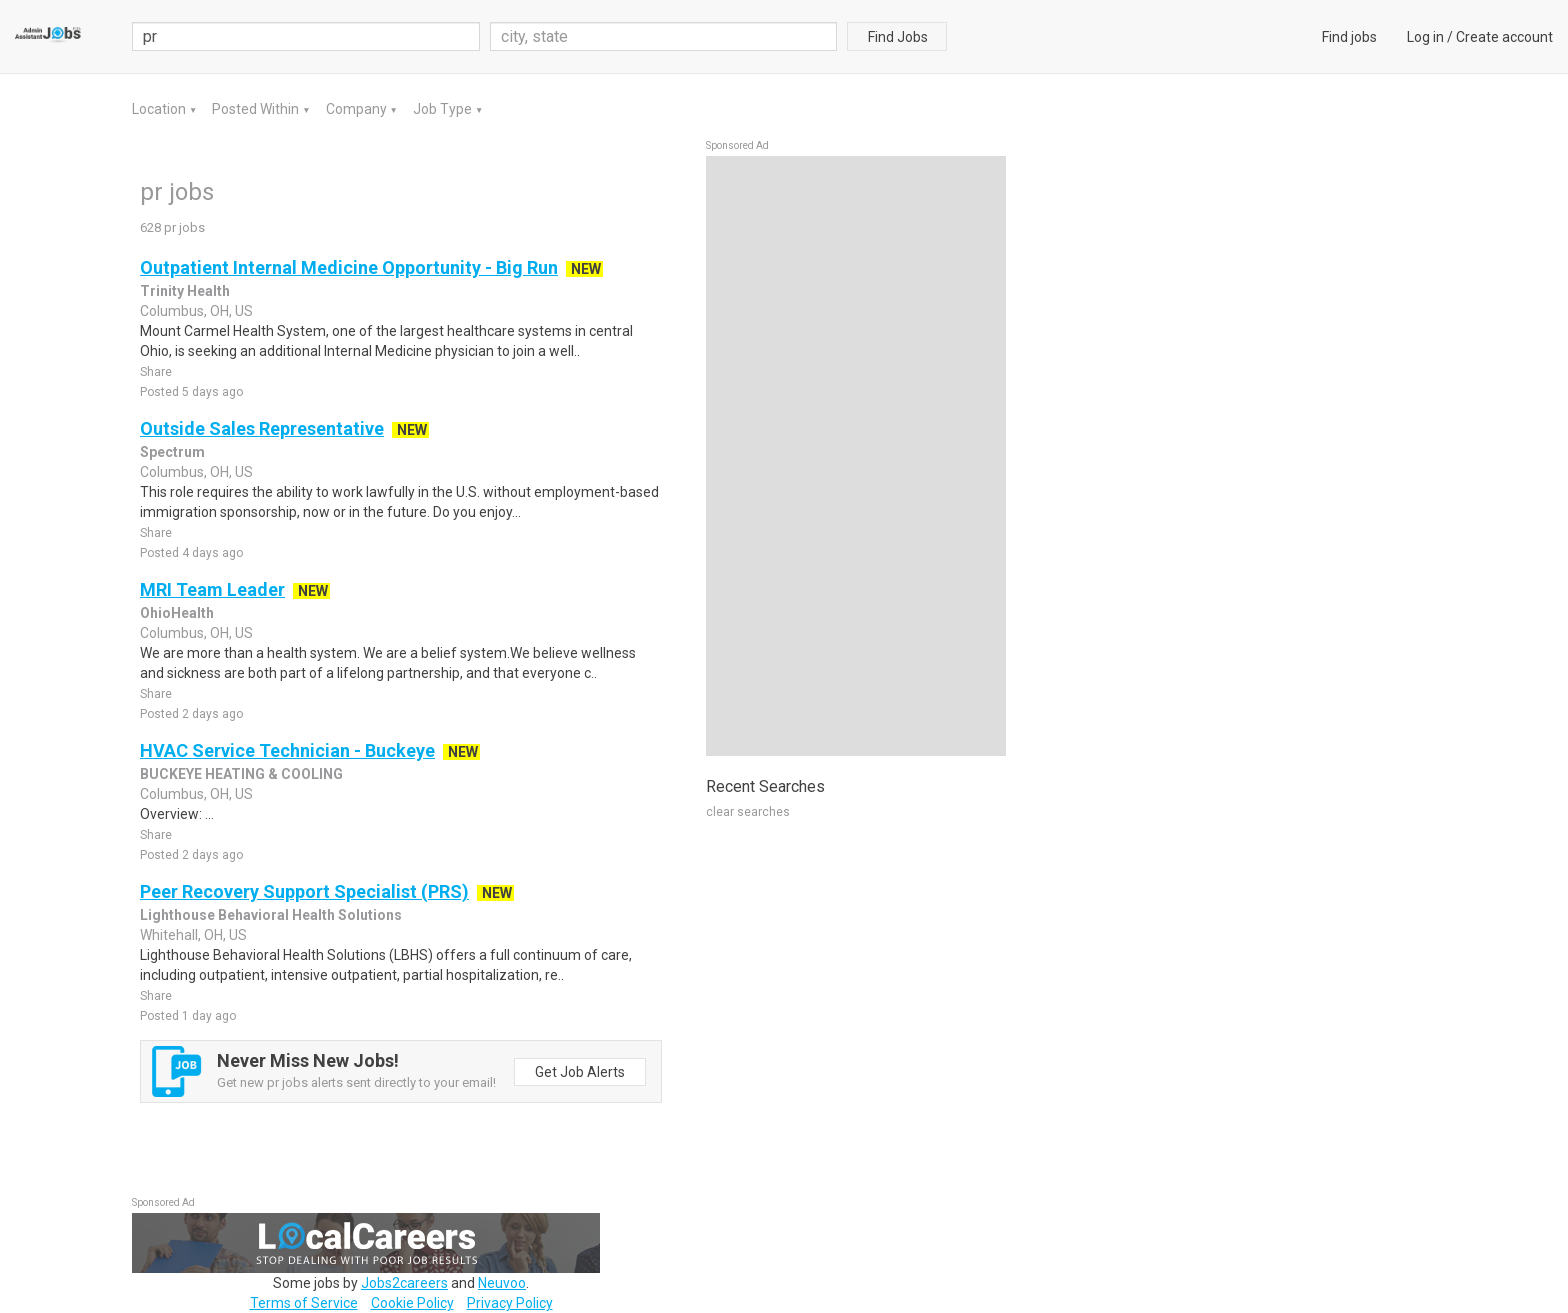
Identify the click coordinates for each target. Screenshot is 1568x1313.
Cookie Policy (412, 1303)
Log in (1425, 37)
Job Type (444, 109)
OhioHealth (177, 613)
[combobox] (664, 36)
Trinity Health (185, 291)
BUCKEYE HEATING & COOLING (241, 774)
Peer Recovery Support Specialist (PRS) (304, 891)
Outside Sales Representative (262, 428)
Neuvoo (502, 1283)
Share (156, 372)
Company (358, 109)
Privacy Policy (510, 1303)
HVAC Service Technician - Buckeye (287, 750)
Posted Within (257, 109)
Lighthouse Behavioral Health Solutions (271, 915)
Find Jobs (898, 37)
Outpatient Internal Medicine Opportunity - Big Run (349, 267)
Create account (1504, 37)
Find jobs (1349, 37)
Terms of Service (304, 1303)
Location (160, 109)
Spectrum (172, 452)
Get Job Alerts (580, 1072)
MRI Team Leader (212, 589)
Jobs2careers (404, 1283)
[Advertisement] (856, 456)
